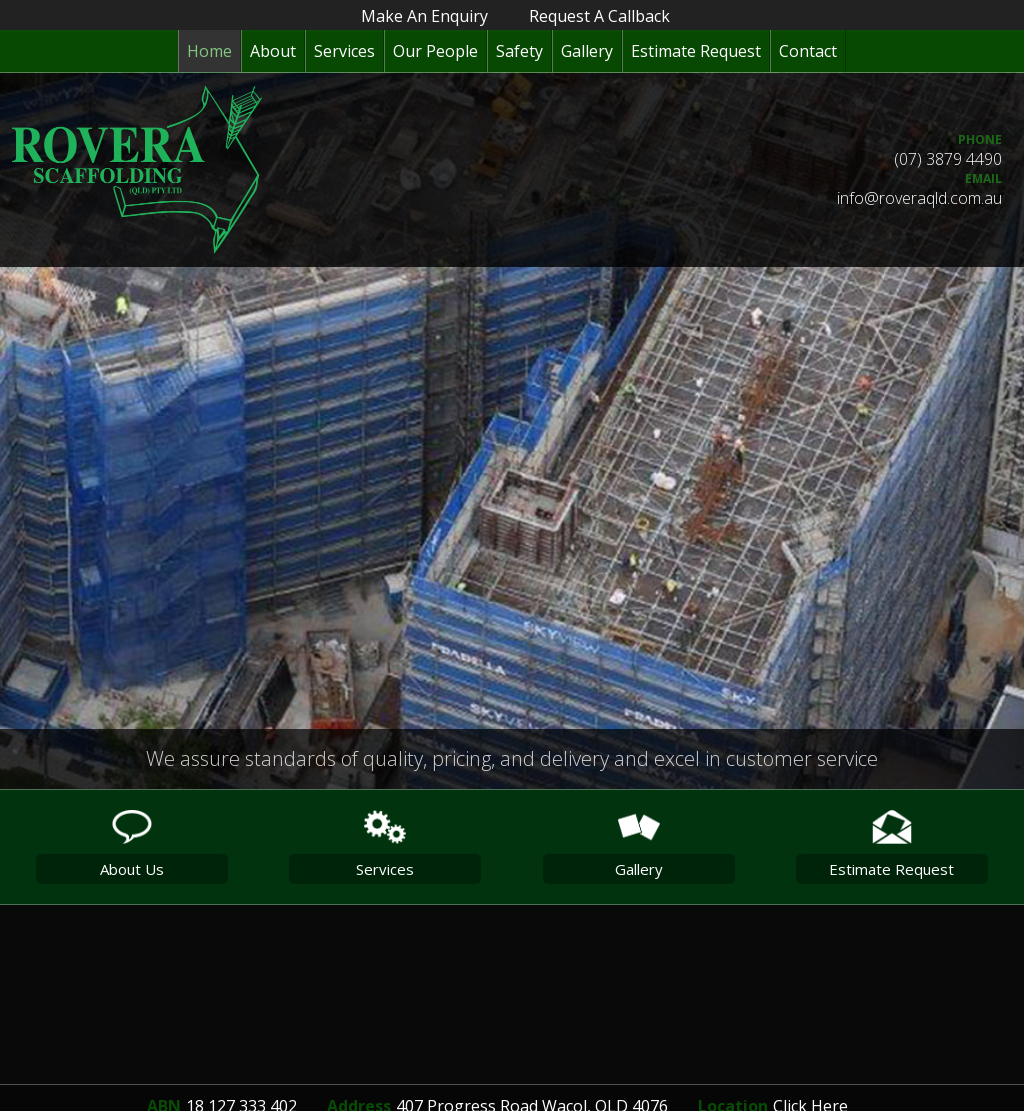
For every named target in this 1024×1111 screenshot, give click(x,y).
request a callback (599, 16)
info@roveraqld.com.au (919, 198)
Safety (519, 51)
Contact (808, 51)
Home (209, 51)
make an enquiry (424, 16)
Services (344, 51)
